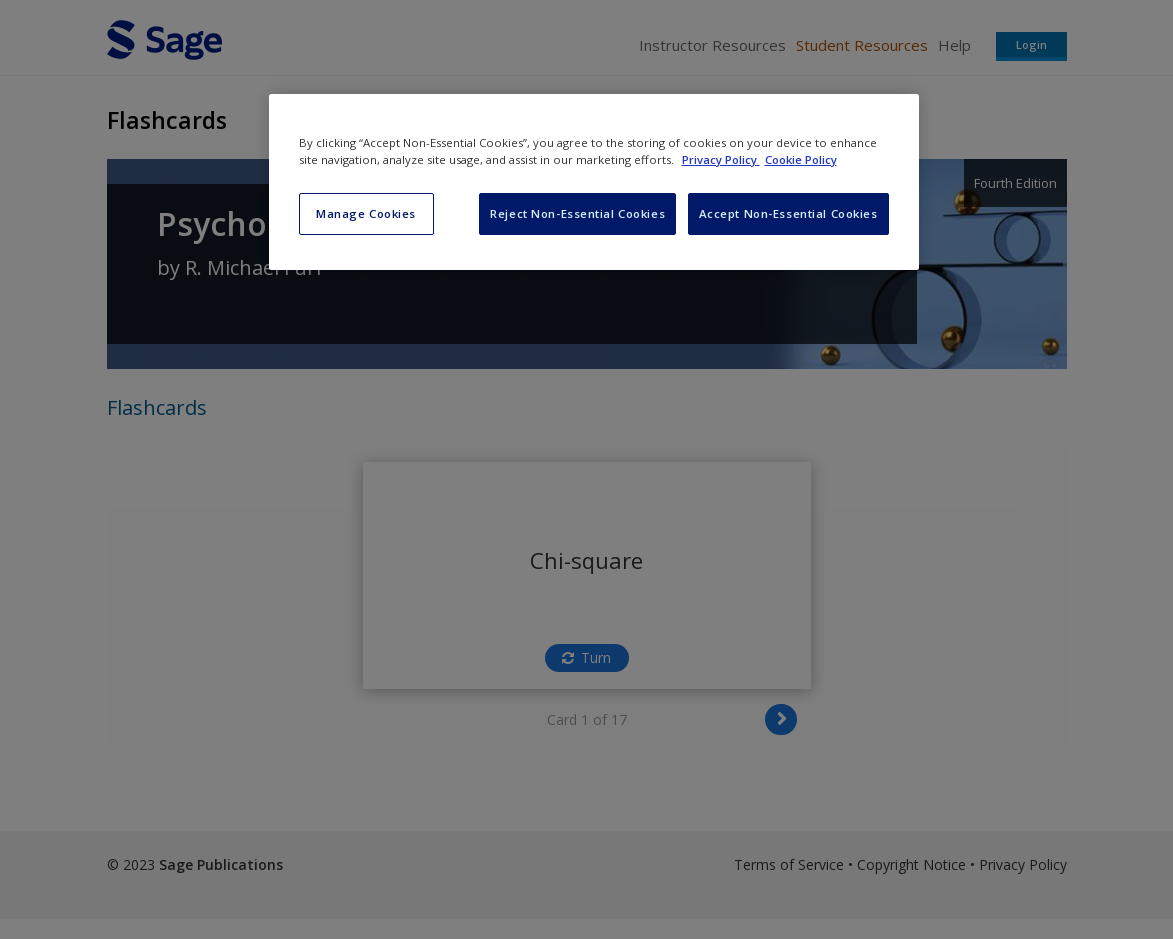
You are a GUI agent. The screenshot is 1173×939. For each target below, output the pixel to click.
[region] (594, 182)
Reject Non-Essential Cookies (577, 213)
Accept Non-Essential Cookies (788, 213)
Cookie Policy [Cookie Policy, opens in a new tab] (801, 159)
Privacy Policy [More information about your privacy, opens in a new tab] (721, 159)
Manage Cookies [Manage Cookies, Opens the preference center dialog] (366, 213)
